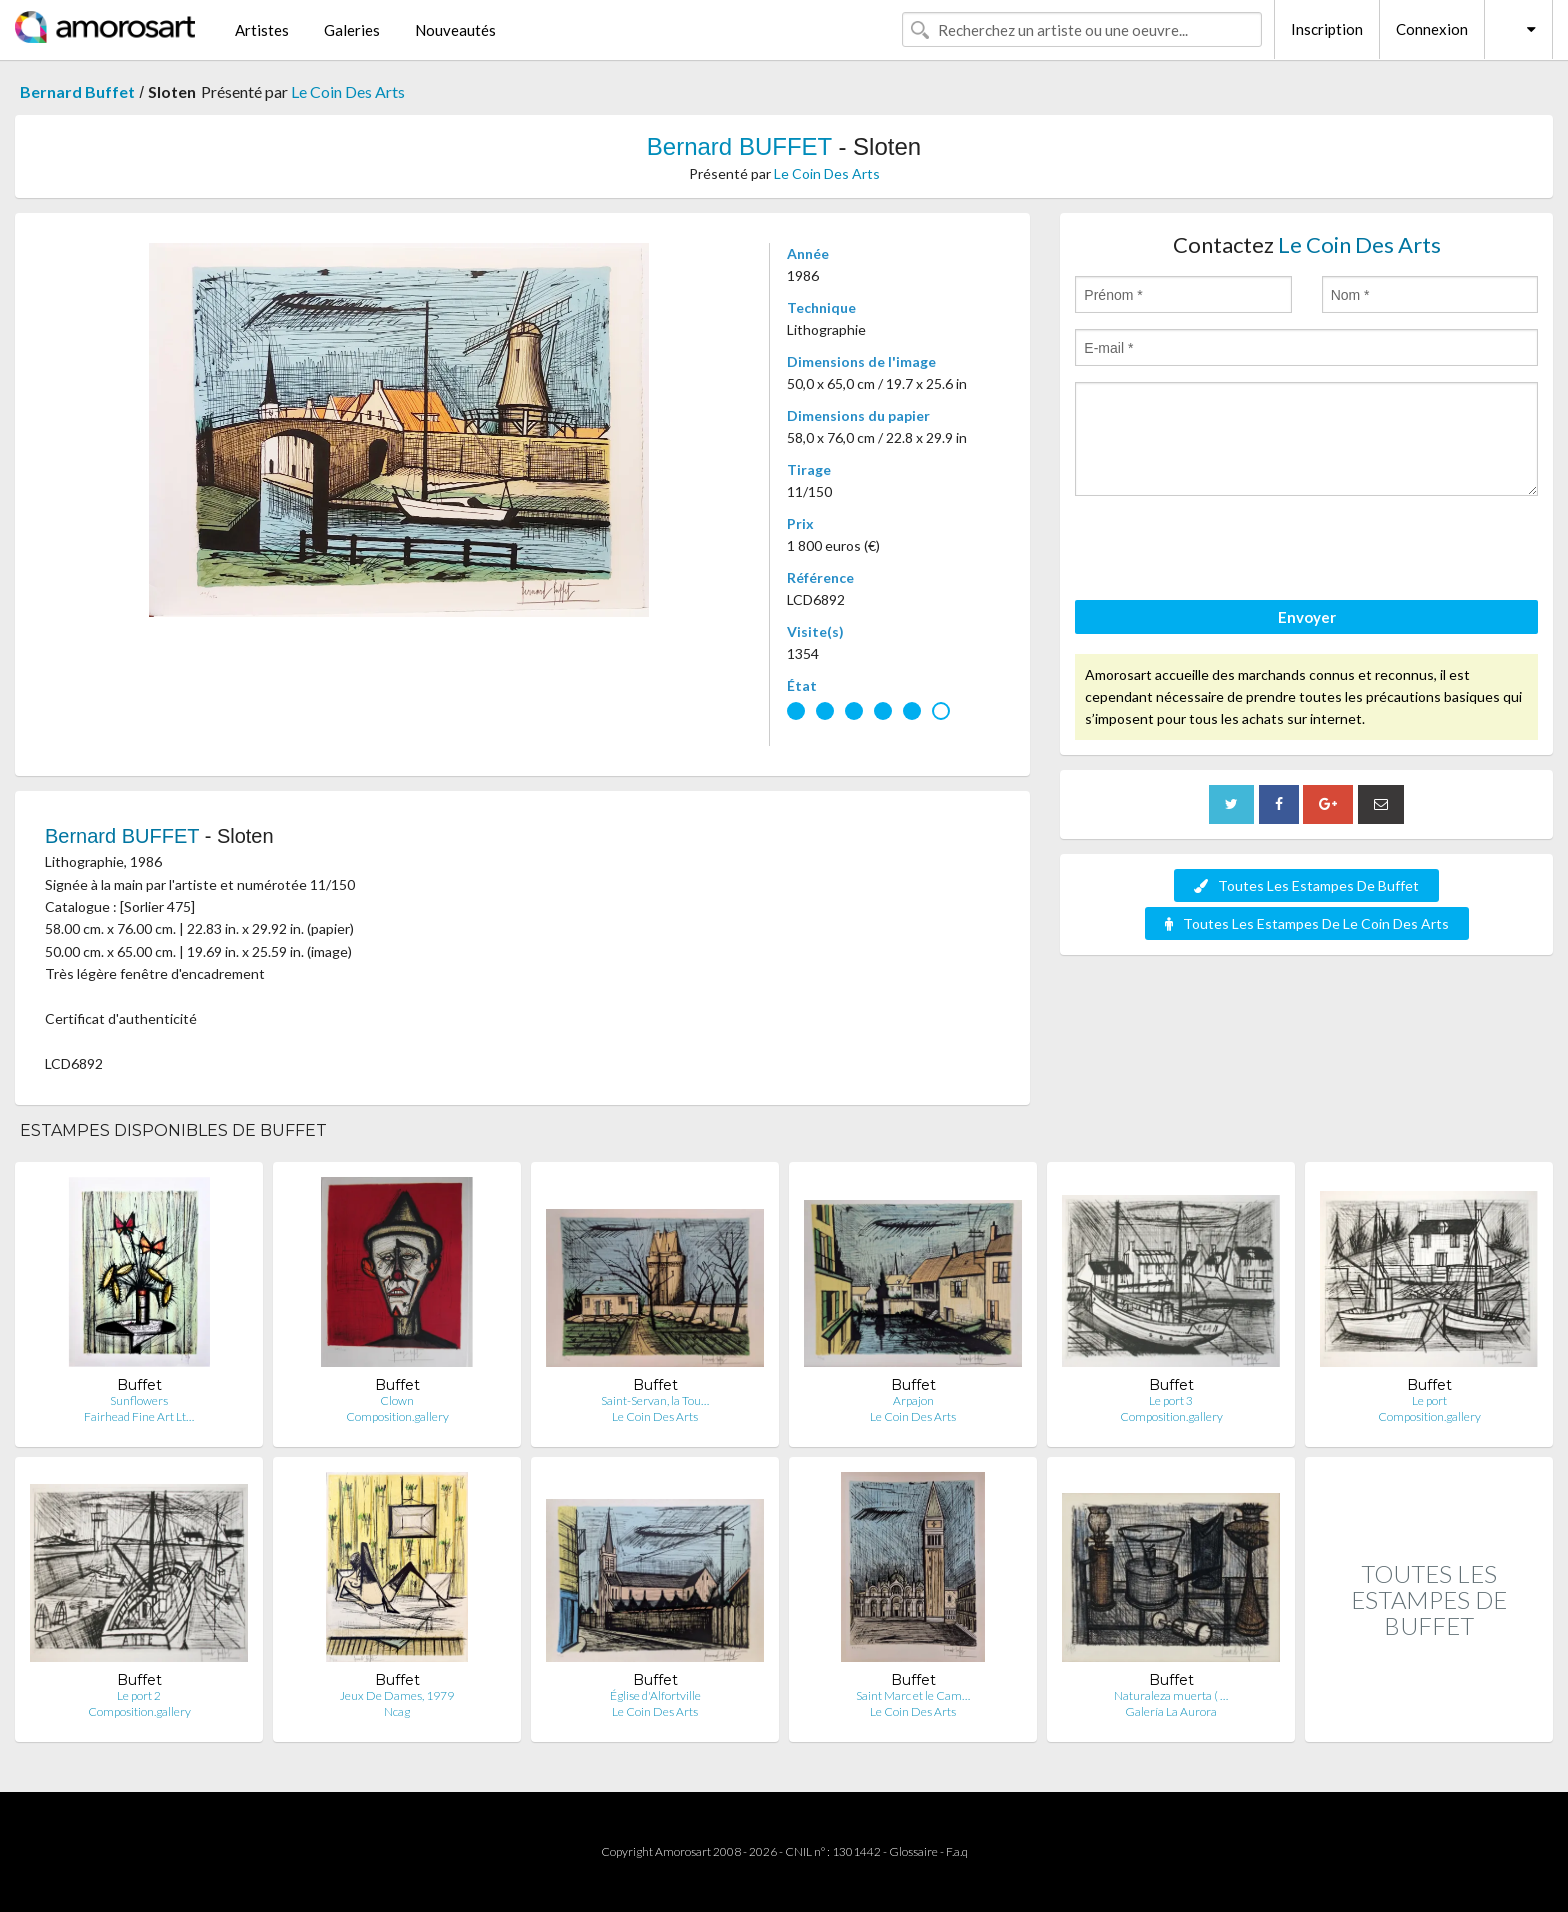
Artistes (262, 30)
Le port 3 (1171, 1400)
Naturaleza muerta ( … (1171, 1695)
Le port (1429, 1400)
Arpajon (913, 1400)
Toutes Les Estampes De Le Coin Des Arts (1307, 923)
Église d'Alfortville (655, 1695)
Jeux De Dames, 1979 (397, 1695)
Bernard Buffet (77, 91)
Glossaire (913, 1851)
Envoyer (1307, 617)
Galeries (352, 30)
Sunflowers (139, 1400)
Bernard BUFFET (739, 146)
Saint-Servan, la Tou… (655, 1400)
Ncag (397, 1711)
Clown (397, 1400)
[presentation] (1227, 551)
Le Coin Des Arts (348, 91)
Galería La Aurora (1171, 1711)
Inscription (1327, 29)
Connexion (1432, 29)
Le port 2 (139, 1695)
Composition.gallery (397, 1416)
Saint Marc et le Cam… (913, 1695)
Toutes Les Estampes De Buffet (1306, 885)
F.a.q (957, 1851)
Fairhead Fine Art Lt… (139, 1416)
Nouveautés (455, 30)
